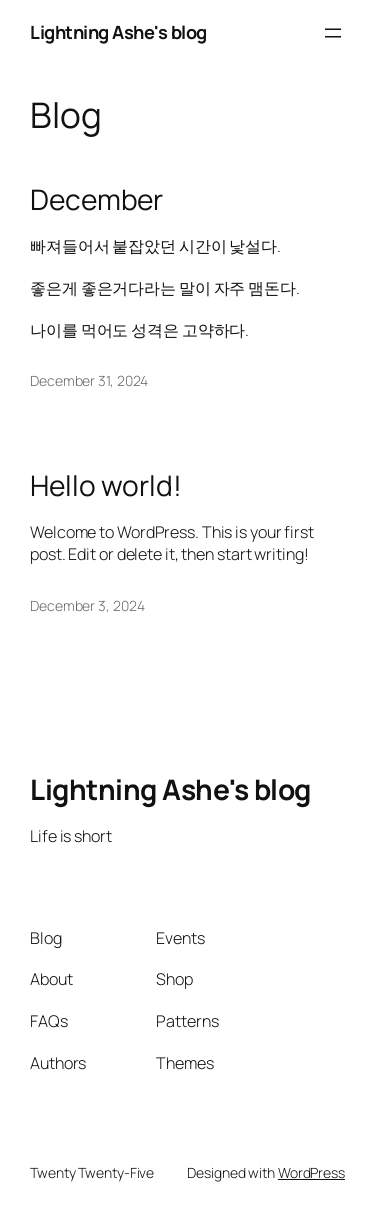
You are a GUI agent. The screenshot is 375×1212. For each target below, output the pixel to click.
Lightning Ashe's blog (118, 32)
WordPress (311, 1172)
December (96, 200)
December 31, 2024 (89, 380)
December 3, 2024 (87, 605)
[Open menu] (333, 33)
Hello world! (106, 486)
